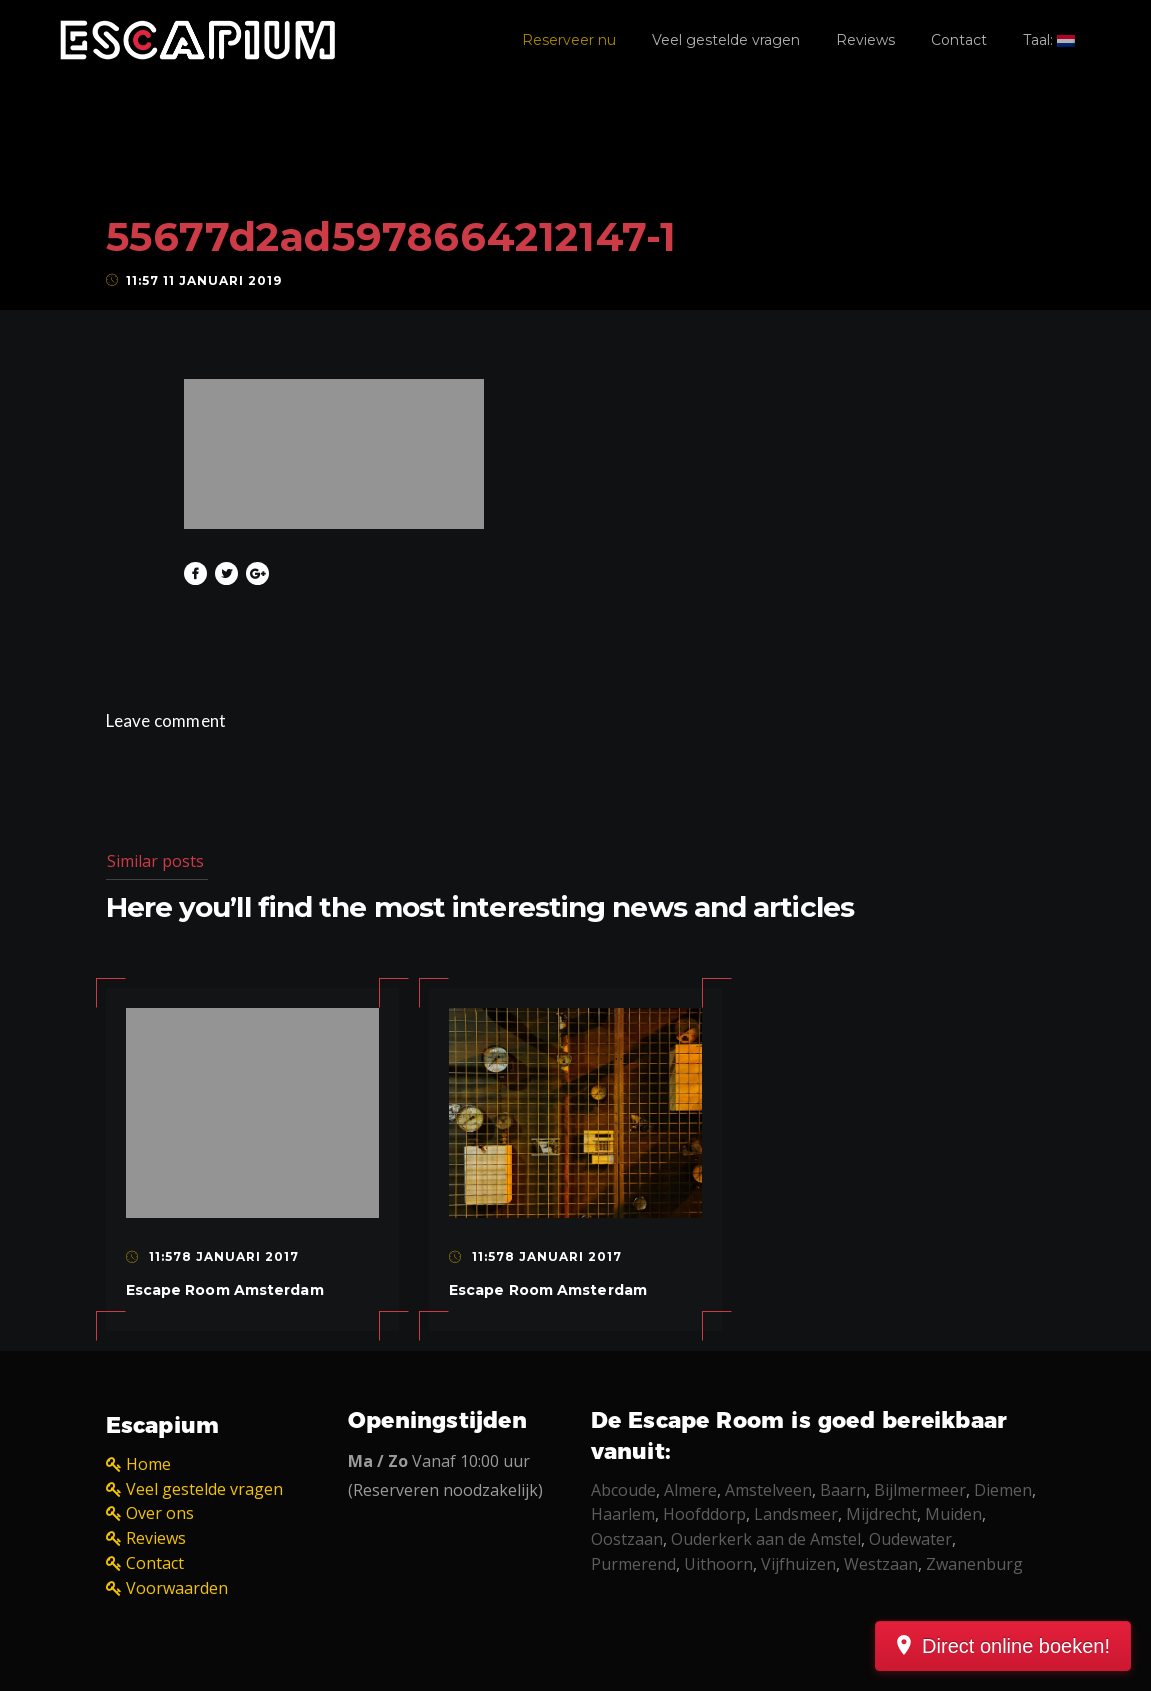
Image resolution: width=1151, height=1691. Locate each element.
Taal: (1049, 40)
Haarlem (623, 1514)
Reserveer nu (569, 40)
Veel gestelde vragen (726, 40)
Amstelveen (768, 1490)
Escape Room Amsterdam (225, 1290)
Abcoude (623, 1490)
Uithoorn (718, 1564)
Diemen (1003, 1490)
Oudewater (910, 1539)
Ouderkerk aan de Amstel (766, 1539)
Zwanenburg (974, 1564)
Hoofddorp (704, 1514)
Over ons (160, 1513)
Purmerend (633, 1564)
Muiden (953, 1514)
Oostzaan (627, 1539)
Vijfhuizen (798, 1564)
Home (148, 1464)
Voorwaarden (177, 1588)
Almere (690, 1490)
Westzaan (881, 1564)
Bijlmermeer (920, 1490)
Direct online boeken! (1016, 1646)
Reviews (865, 40)
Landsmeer (796, 1514)
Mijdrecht (881, 1514)
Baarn (843, 1490)
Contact (959, 40)
